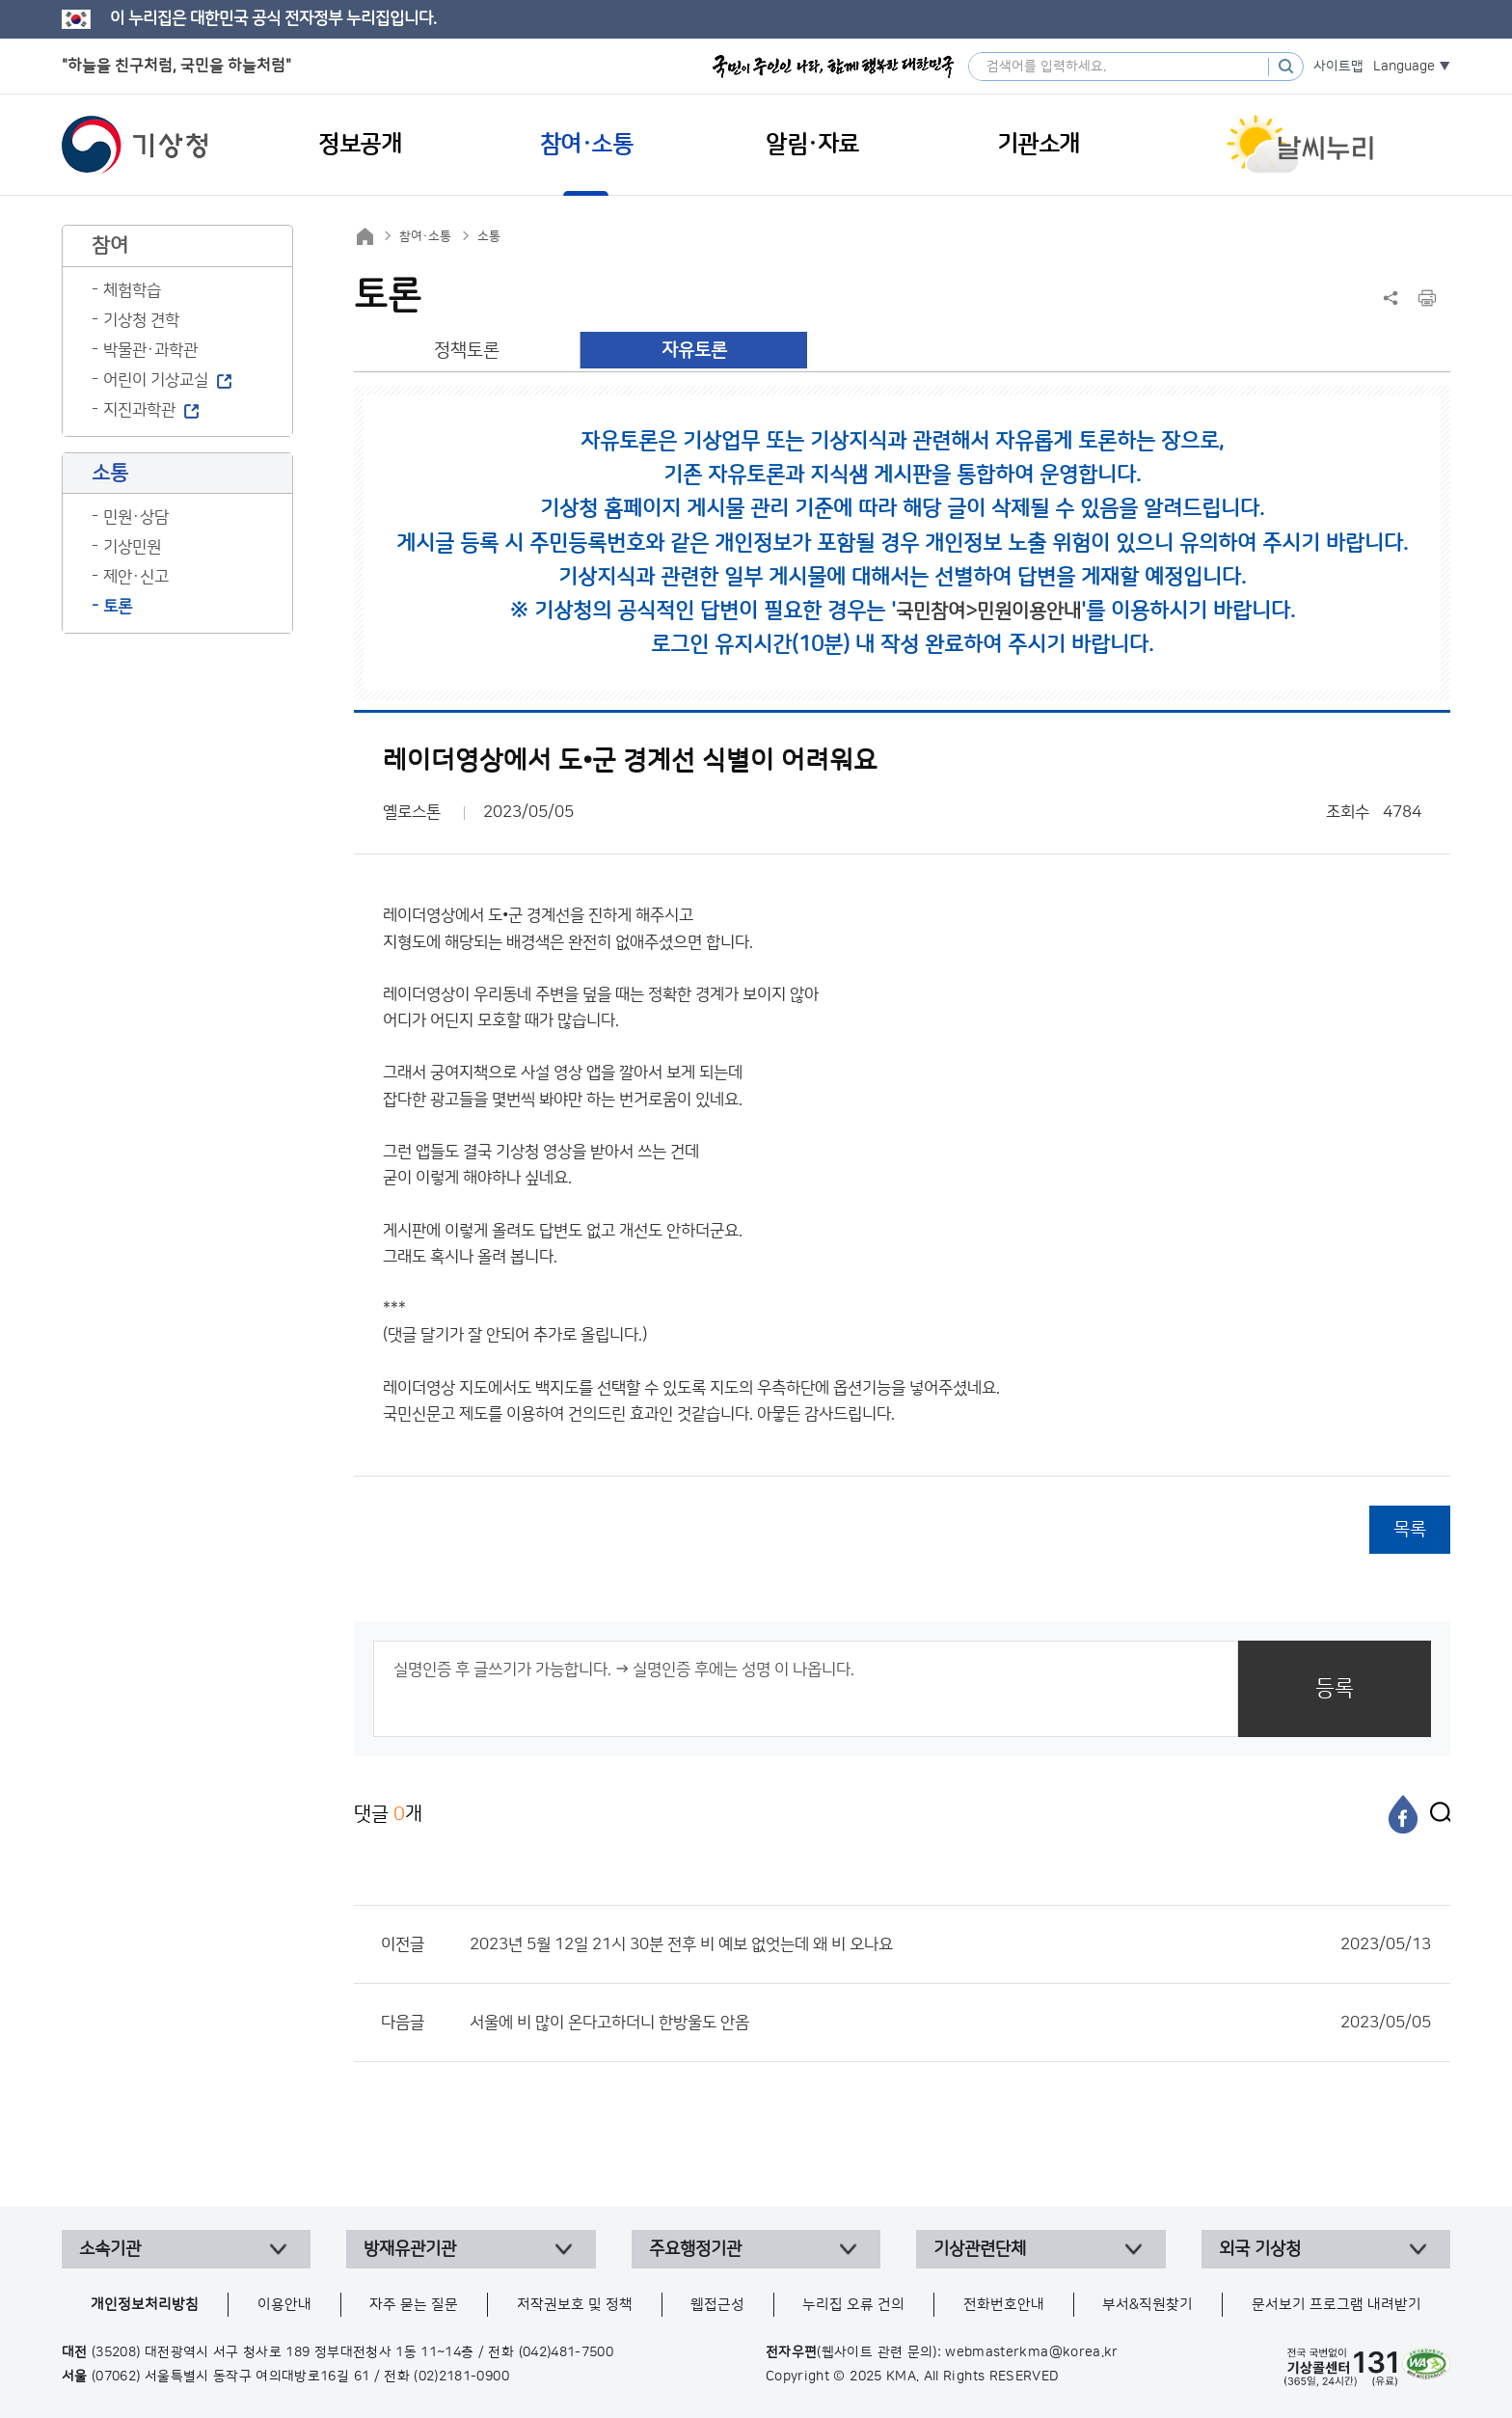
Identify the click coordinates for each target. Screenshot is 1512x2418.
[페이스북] (1403, 1814)
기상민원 (132, 547)
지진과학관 (139, 410)
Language (1404, 66)
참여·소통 (425, 236)
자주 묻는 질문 (413, 2304)
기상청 (135, 145)
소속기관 (110, 2249)
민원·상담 (136, 517)
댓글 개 (388, 1814)
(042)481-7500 (566, 2352)
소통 (488, 236)
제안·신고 (136, 576)
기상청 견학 (141, 320)
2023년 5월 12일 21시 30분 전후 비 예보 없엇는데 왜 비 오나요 (950, 1944)
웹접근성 (717, 2304)
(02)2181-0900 (461, 2376)
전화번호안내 (1003, 2304)
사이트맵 (1338, 66)
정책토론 (467, 350)
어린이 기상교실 (155, 380)
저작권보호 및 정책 (575, 2304)
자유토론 (694, 350)
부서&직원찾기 (1147, 2304)
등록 (1334, 1688)
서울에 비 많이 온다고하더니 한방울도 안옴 (950, 2022)
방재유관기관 (410, 2249)
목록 (1409, 1529)
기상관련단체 (979, 2249)
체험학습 (132, 290)
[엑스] (1435, 1814)
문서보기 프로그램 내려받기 (1336, 2304)
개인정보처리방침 (145, 2304)
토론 (117, 606)
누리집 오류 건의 (853, 2304)
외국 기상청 (1260, 2249)
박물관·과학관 (150, 350)
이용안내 (284, 2304)
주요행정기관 (695, 2249)
